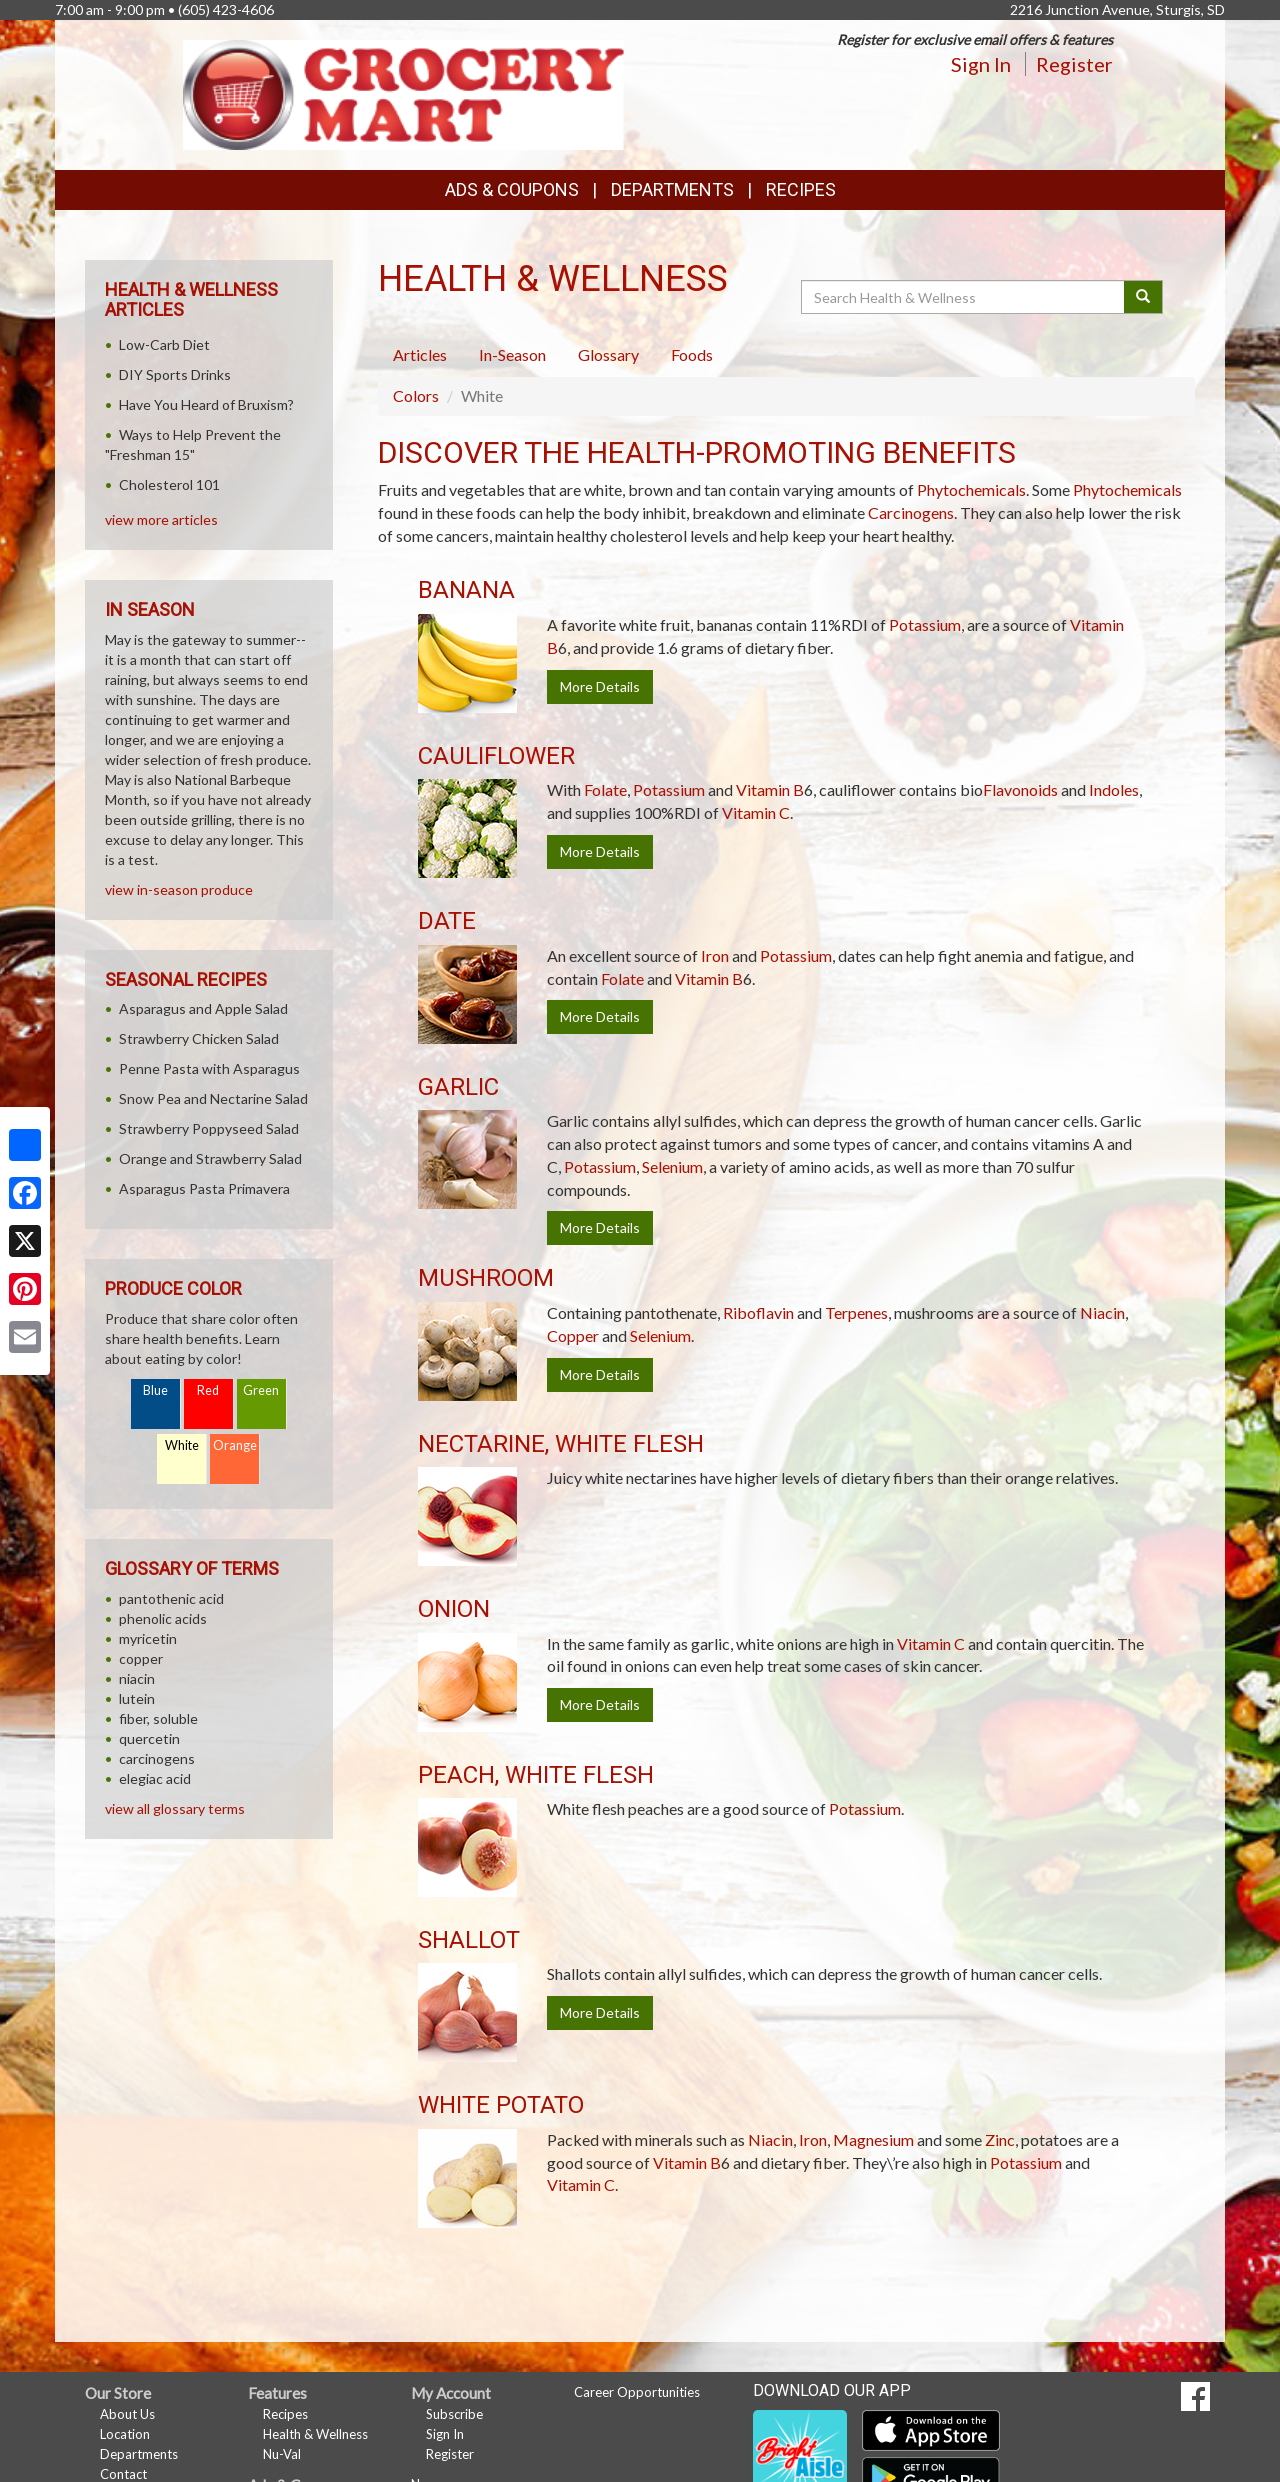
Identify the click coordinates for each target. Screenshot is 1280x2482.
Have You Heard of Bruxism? (206, 404)
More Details (600, 686)
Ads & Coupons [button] (512, 189)
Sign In (981, 64)
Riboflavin (758, 1312)
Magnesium (873, 2139)
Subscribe (454, 2414)
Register (1074, 64)
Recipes (801, 189)
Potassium (925, 624)
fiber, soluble (158, 1718)
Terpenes (856, 1312)
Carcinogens (911, 512)
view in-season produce (179, 889)
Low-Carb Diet (164, 344)
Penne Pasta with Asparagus (209, 1068)
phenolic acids (163, 1618)
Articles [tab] (420, 354)
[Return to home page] (404, 93)
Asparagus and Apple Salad (203, 1008)
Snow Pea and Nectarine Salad (213, 1098)
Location (125, 2434)
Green (261, 1390)
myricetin (148, 1638)
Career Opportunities (637, 2392)
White (182, 1445)
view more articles (161, 519)
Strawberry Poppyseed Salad (209, 1128)
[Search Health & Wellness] (964, 297)
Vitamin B (770, 789)
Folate (605, 789)
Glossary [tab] (608, 354)
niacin (137, 1678)
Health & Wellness (315, 2434)
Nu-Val (282, 2454)
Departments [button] (672, 189)
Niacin (1102, 1312)
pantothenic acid (171, 1598)
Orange (235, 1445)
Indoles (1114, 789)
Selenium (672, 1166)
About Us (127, 2414)
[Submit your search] (1143, 297)
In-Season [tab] (512, 354)
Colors (416, 395)
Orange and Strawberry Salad (210, 1158)
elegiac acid (155, 1778)
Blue (155, 1390)
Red (208, 1390)
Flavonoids (1020, 789)
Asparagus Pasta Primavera (204, 1188)
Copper (573, 1335)
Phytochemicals (971, 489)
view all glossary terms (175, 1808)
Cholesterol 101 (169, 484)
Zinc (1000, 2139)
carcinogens (157, 1758)
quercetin (149, 1738)
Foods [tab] (692, 354)
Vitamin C (756, 812)
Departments (139, 2454)
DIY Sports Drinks (175, 374)
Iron (715, 955)
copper (141, 1658)
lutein (137, 1698)
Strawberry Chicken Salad (199, 1038)
